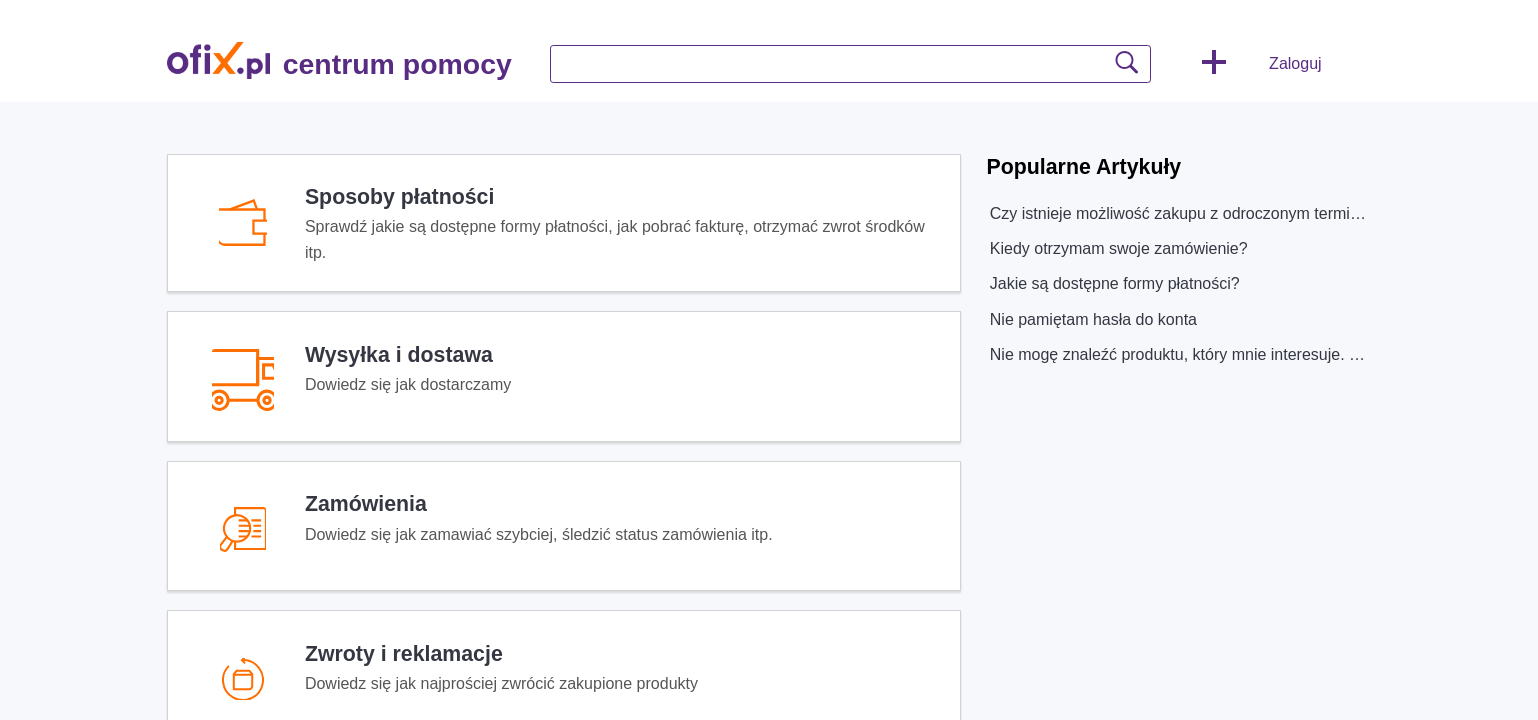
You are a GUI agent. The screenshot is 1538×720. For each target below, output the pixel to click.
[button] (1214, 64)
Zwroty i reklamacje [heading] (404, 654)
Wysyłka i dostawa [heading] (399, 355)
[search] (850, 64)
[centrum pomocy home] (218, 60)
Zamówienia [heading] (366, 504)
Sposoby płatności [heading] (399, 197)
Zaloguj (1295, 63)
